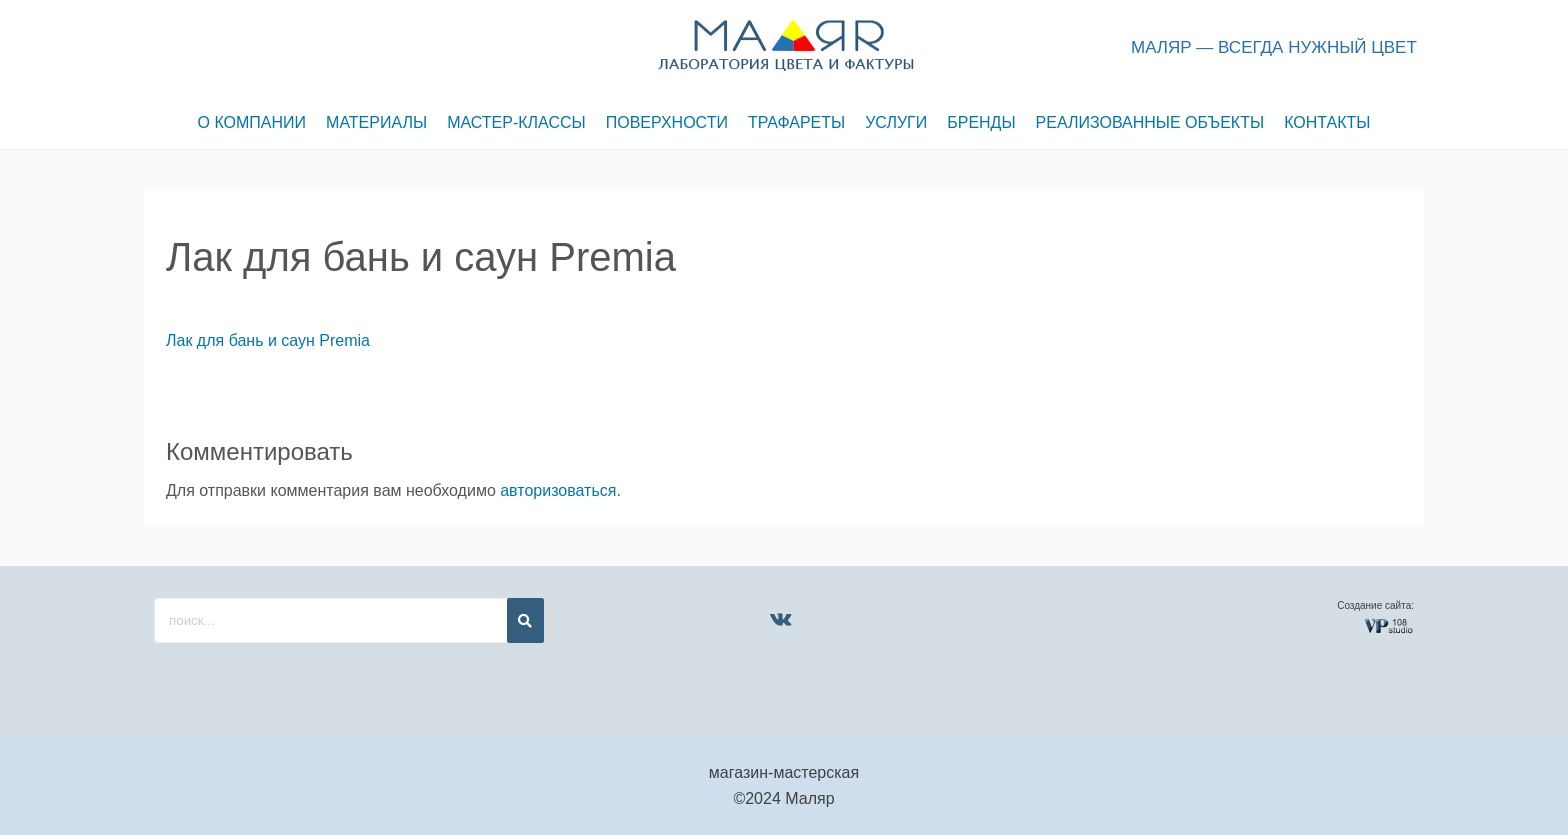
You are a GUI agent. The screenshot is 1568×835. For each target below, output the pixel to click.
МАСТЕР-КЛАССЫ (516, 122)
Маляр (809, 798)
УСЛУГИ (896, 122)
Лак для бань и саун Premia (268, 340)
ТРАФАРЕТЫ (796, 122)
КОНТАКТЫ (1327, 122)
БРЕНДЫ (981, 122)
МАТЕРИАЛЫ (376, 122)
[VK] (780, 619)
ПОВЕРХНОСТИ (667, 122)
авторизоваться (558, 490)
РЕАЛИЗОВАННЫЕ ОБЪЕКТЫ (1150, 122)
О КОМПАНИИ (252, 122)
